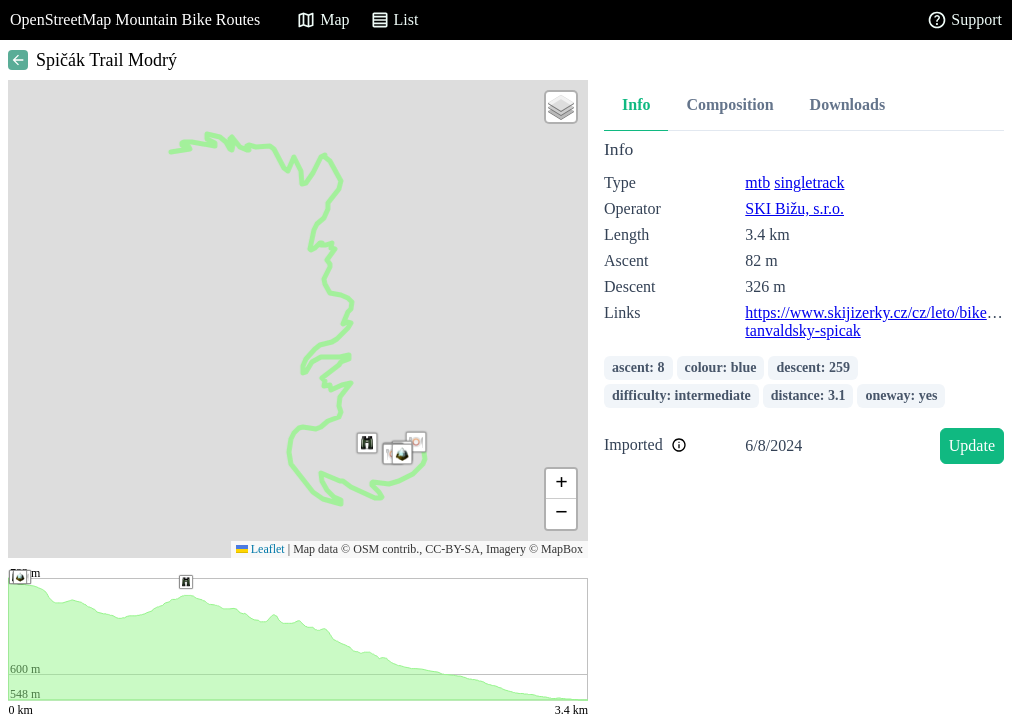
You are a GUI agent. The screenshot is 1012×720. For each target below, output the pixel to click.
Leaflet (260, 549)
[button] (367, 443)
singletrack (809, 182)
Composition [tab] (729, 104)
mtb (757, 182)
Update (972, 445)
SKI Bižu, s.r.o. (794, 208)
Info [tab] (636, 104)
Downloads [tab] (848, 104)
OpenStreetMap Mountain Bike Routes (135, 19)
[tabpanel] (804, 305)
